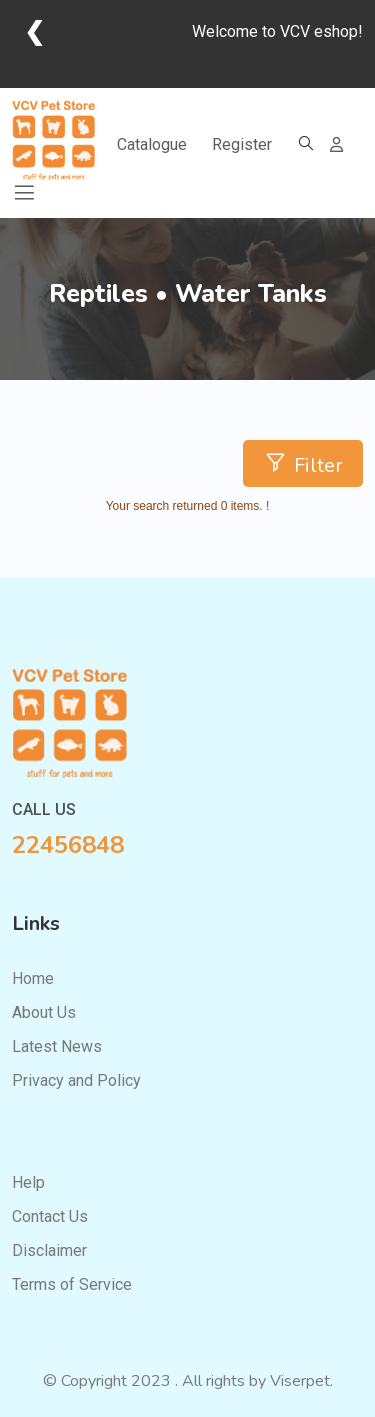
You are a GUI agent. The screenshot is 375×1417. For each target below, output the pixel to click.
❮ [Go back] (34, 31)
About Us (44, 1012)
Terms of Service (72, 1284)
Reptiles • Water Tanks (188, 294)
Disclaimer (49, 1250)
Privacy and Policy (76, 1080)
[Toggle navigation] (24, 193)
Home (33, 978)
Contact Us (50, 1216)
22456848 (68, 845)
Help (28, 1182)
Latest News (57, 1046)
